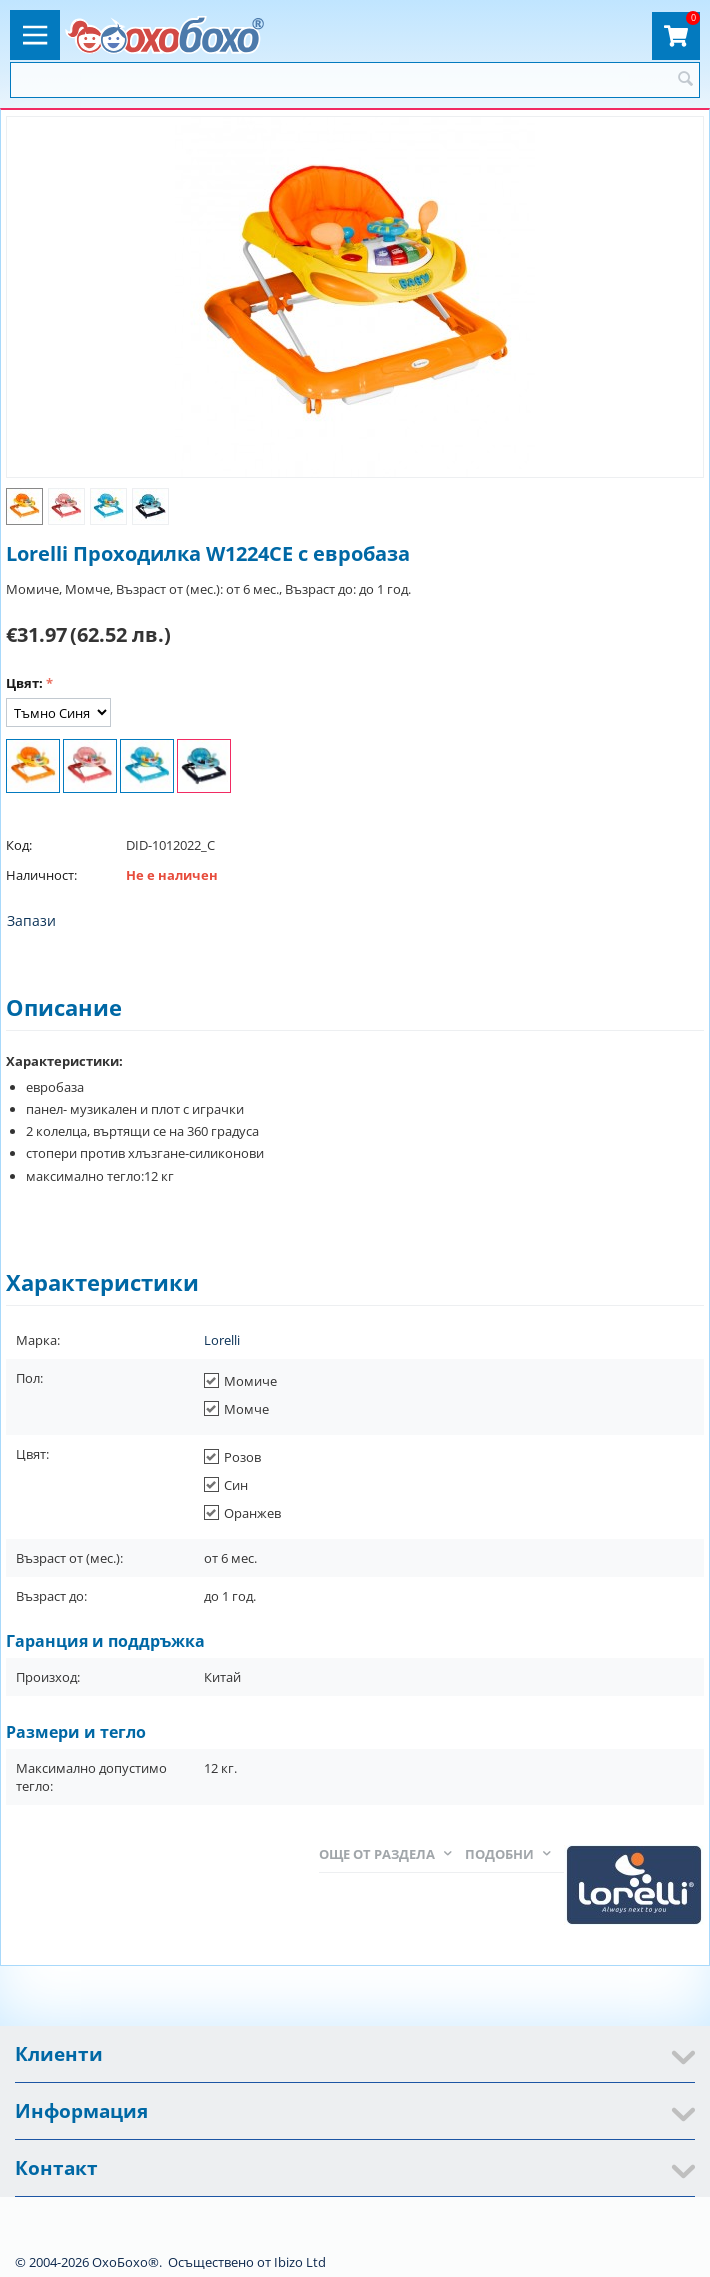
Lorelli (222, 1340)
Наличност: (41, 875)
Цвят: (24, 683)
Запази (31, 920)
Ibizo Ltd (300, 2262)
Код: (19, 845)
